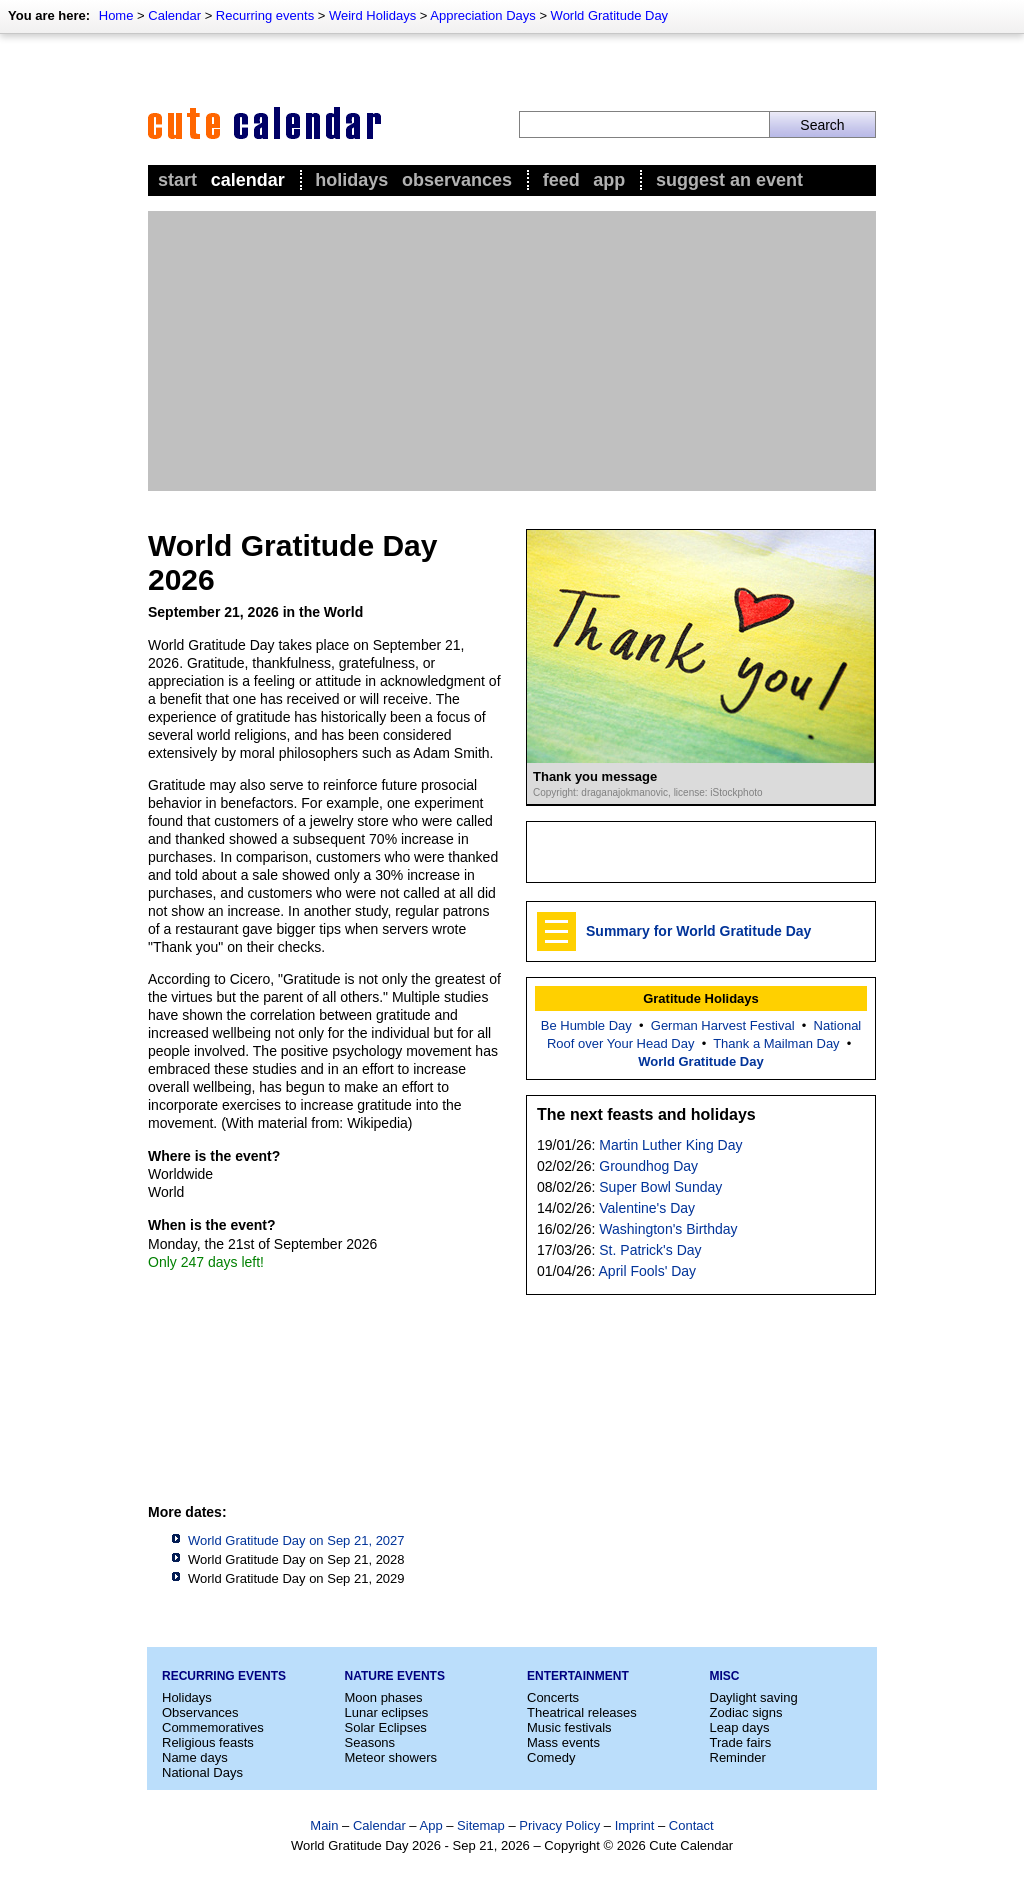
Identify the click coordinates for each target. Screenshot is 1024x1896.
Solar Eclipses (386, 1727)
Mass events (563, 1742)
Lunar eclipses (387, 1712)
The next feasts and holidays (646, 1114)
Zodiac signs (746, 1712)
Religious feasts (208, 1742)
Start (177, 180)
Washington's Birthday (668, 1229)
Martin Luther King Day (670, 1145)
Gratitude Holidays (701, 998)
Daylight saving (754, 1697)
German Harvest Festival (723, 1025)
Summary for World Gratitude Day (698, 931)
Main (324, 1825)
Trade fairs (741, 1742)
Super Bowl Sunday (660, 1187)
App (609, 180)
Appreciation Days (483, 15)
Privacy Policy (559, 1825)
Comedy (551, 1757)
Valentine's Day (647, 1208)
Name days (195, 1757)
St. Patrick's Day (650, 1250)
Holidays (351, 180)
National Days (202, 1772)
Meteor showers (391, 1757)
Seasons (370, 1742)
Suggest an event (729, 180)
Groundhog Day (648, 1166)
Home (116, 15)
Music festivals (569, 1727)
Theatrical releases (582, 1712)
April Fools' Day (648, 1271)
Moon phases (384, 1697)
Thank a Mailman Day (776, 1043)
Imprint (635, 1825)
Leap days (740, 1727)
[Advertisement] (512, 351)
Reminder (738, 1757)
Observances (457, 180)
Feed (561, 180)
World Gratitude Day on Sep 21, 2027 (296, 1540)
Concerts (553, 1697)
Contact (691, 1825)
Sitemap (481, 1825)
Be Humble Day (586, 1025)
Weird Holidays (372, 15)
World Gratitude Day (610, 15)
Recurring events (265, 15)
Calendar (174, 15)
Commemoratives (213, 1727)
